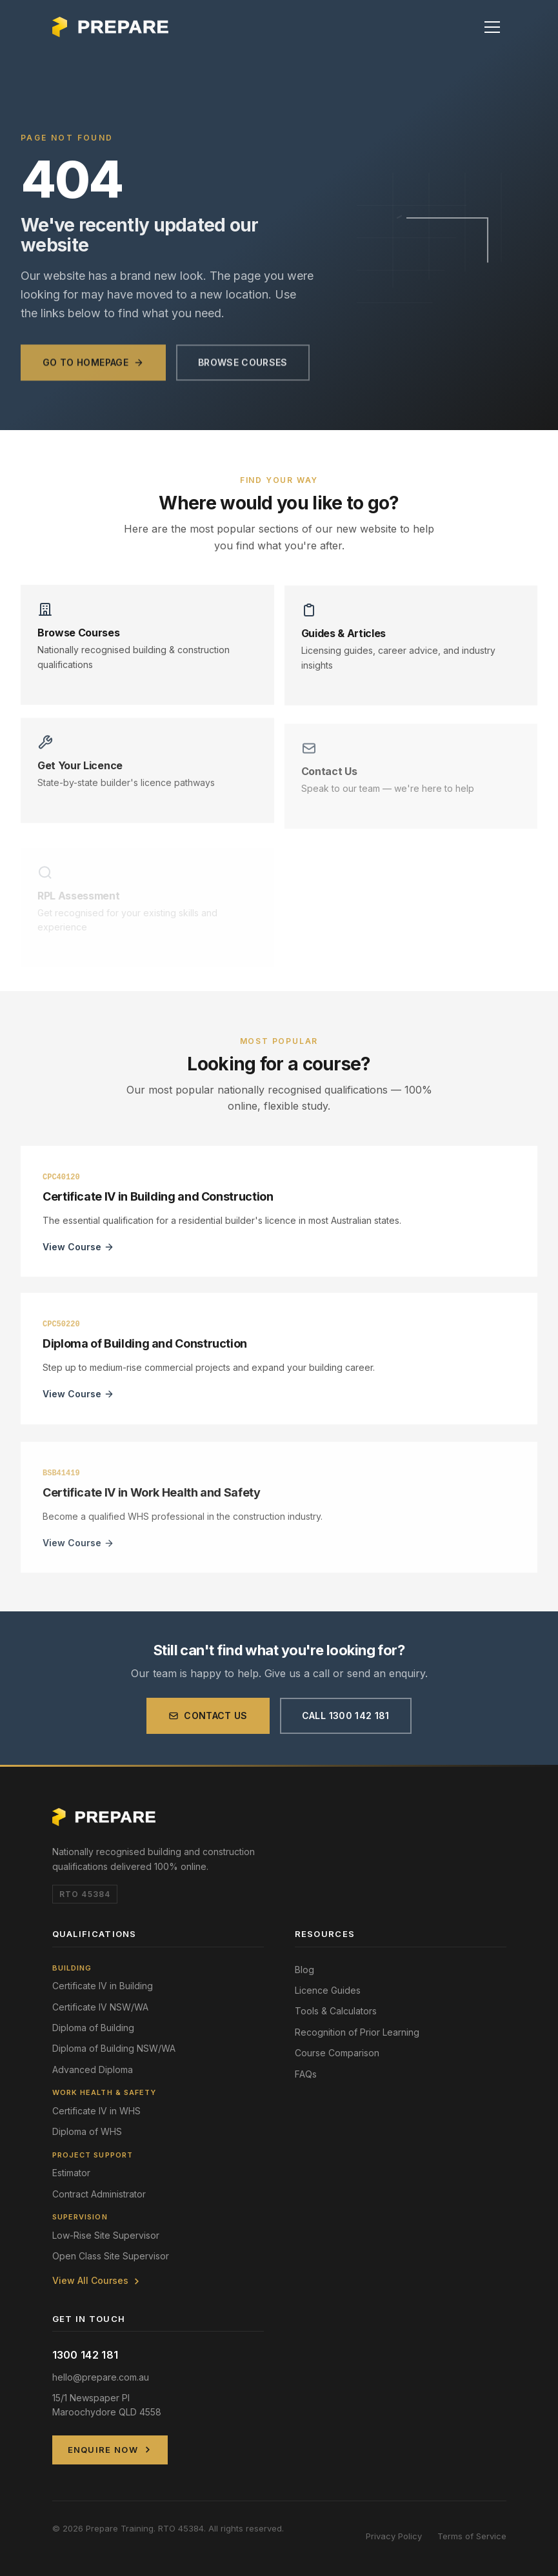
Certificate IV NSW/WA (100, 2006)
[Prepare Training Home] (110, 27)
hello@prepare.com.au (100, 2377)
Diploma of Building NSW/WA (113, 2048)
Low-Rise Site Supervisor (105, 2235)
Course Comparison (337, 2052)
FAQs (306, 2074)
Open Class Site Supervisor (110, 2255)
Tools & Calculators (336, 2010)
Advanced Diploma (92, 2069)
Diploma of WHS (87, 2131)
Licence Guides (328, 1990)
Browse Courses (243, 372)
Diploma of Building (93, 2027)
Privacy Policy (394, 2536)
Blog (304, 1969)
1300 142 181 (85, 2354)
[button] (492, 27)
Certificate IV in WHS (96, 2110)
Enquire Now (110, 2449)
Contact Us (208, 1722)
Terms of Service (471, 2536)
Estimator (71, 2172)
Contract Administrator (99, 2193)
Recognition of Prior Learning (357, 2032)
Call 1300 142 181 (346, 1722)
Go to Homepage (93, 372)
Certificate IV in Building (102, 1985)
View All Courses (96, 2280)
